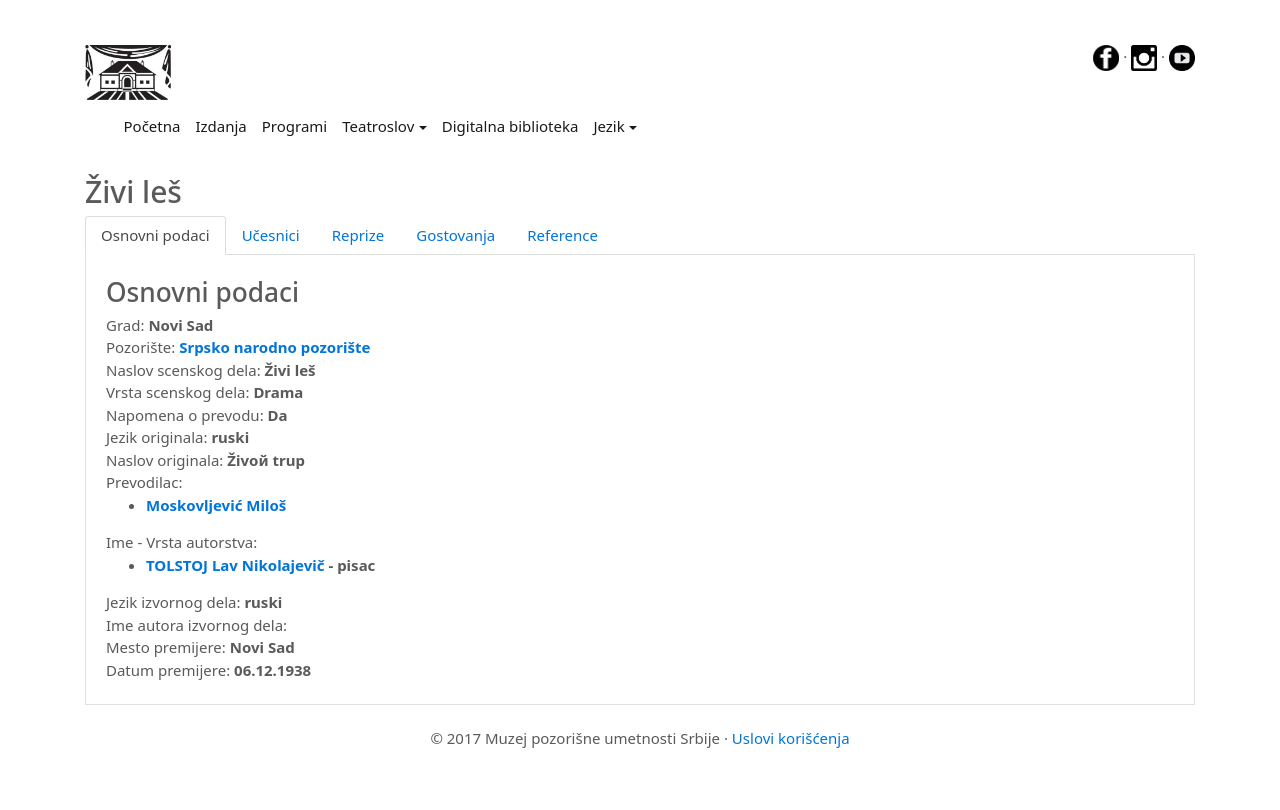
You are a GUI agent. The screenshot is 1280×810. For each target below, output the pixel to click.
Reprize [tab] (358, 235)
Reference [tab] (562, 235)
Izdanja (220, 126)
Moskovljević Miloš (216, 505)
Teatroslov (378, 126)
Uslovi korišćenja (791, 738)
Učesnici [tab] (271, 235)
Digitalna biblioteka (510, 126)
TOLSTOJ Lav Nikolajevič (235, 565)
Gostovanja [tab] (455, 235)
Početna (156, 125)
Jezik (608, 126)
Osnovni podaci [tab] (155, 235)
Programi (294, 126)
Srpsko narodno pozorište (274, 347)
